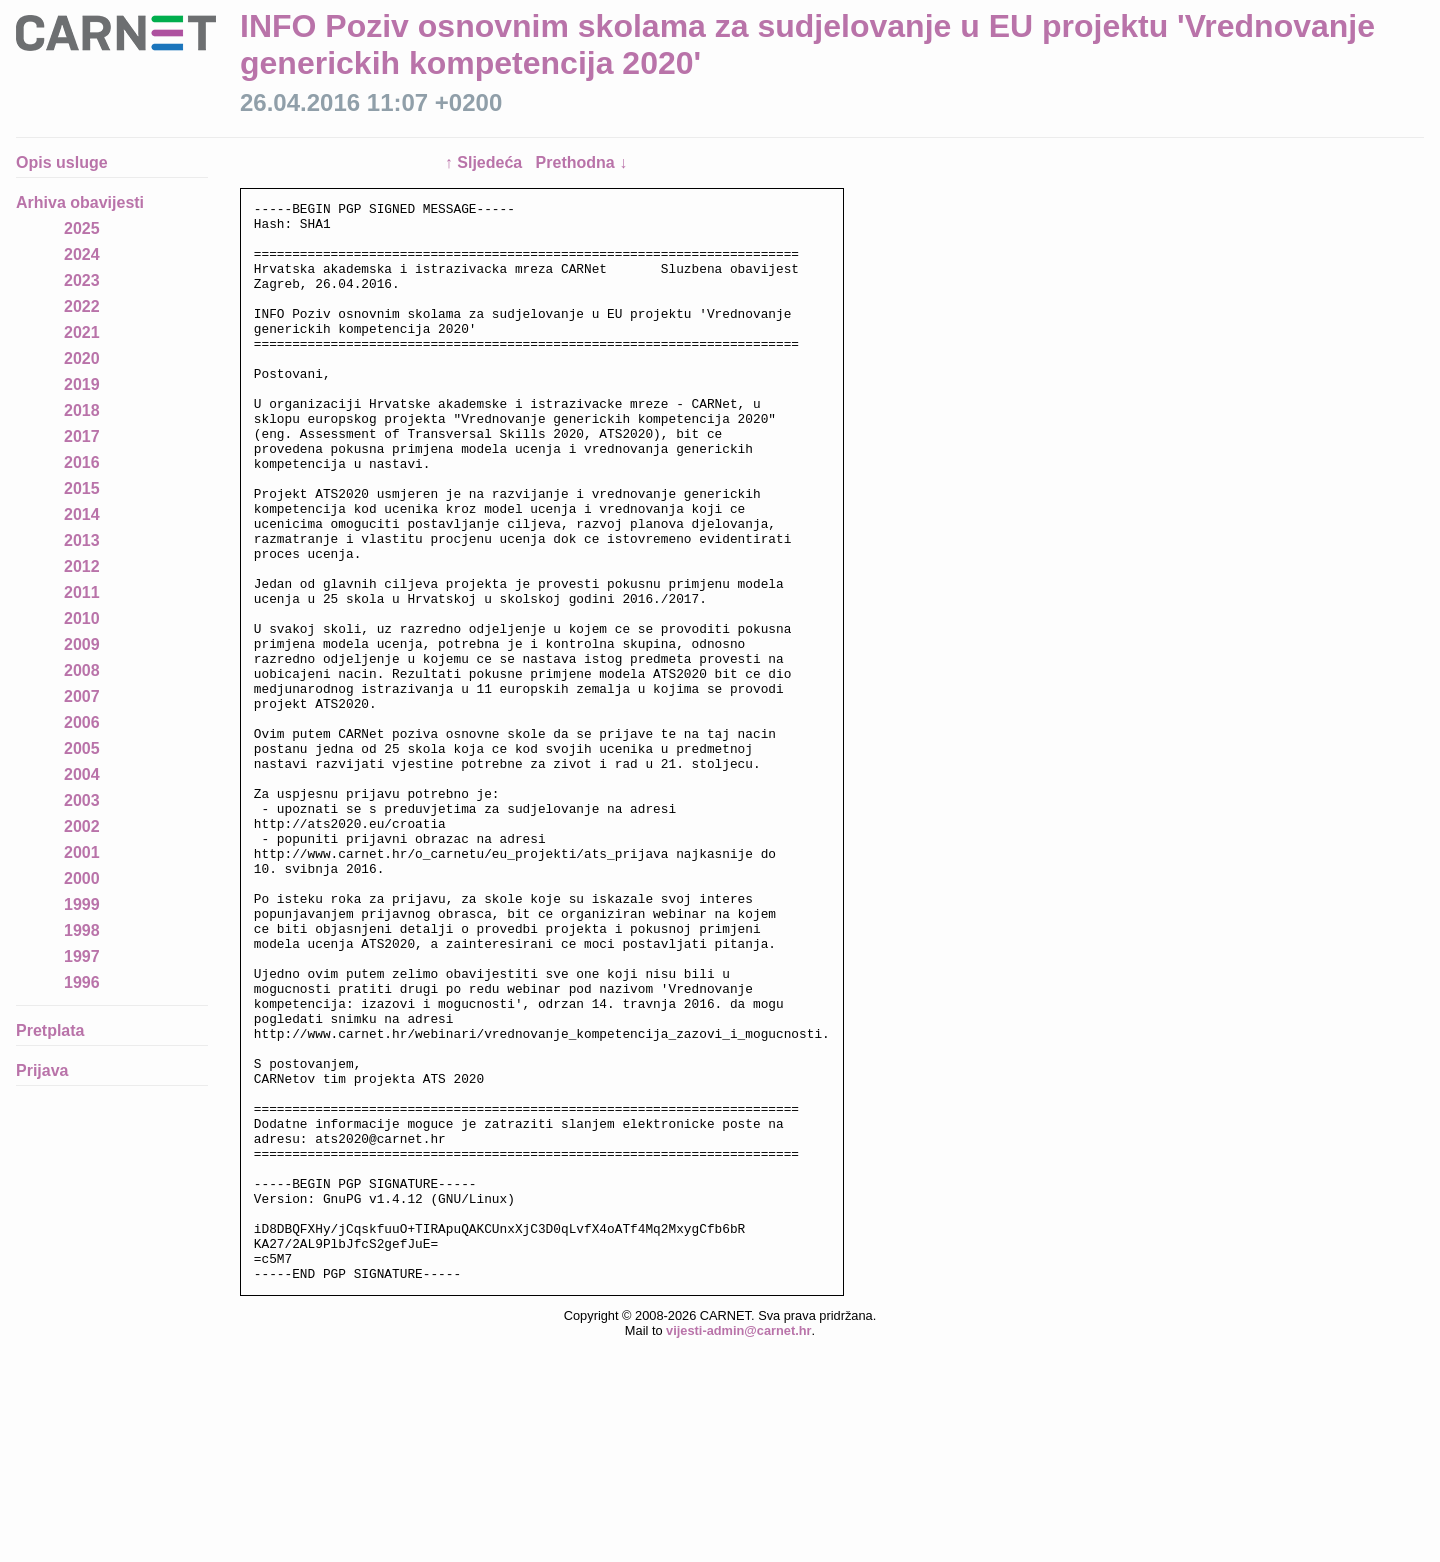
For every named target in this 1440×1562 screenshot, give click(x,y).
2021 (82, 332)
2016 (82, 462)
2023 (82, 280)
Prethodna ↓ (582, 162)
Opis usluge (62, 162)
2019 (82, 384)
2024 (82, 254)
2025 (82, 228)
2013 (82, 540)
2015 (82, 488)
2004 (82, 774)
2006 (82, 722)
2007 (82, 696)
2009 (82, 644)
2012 (82, 566)
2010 (82, 618)
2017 (82, 436)
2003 (82, 800)
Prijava (42, 1070)
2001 (82, 852)
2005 (82, 748)
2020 (82, 358)
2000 (82, 878)
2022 (82, 306)
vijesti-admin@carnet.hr (738, 1546)
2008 (82, 670)
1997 (82, 956)
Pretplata (50, 1030)
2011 (82, 592)
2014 (82, 514)
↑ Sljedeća (486, 162)
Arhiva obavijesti (80, 202)
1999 (82, 904)
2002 (82, 826)
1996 (82, 982)
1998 (82, 930)
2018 (82, 410)
